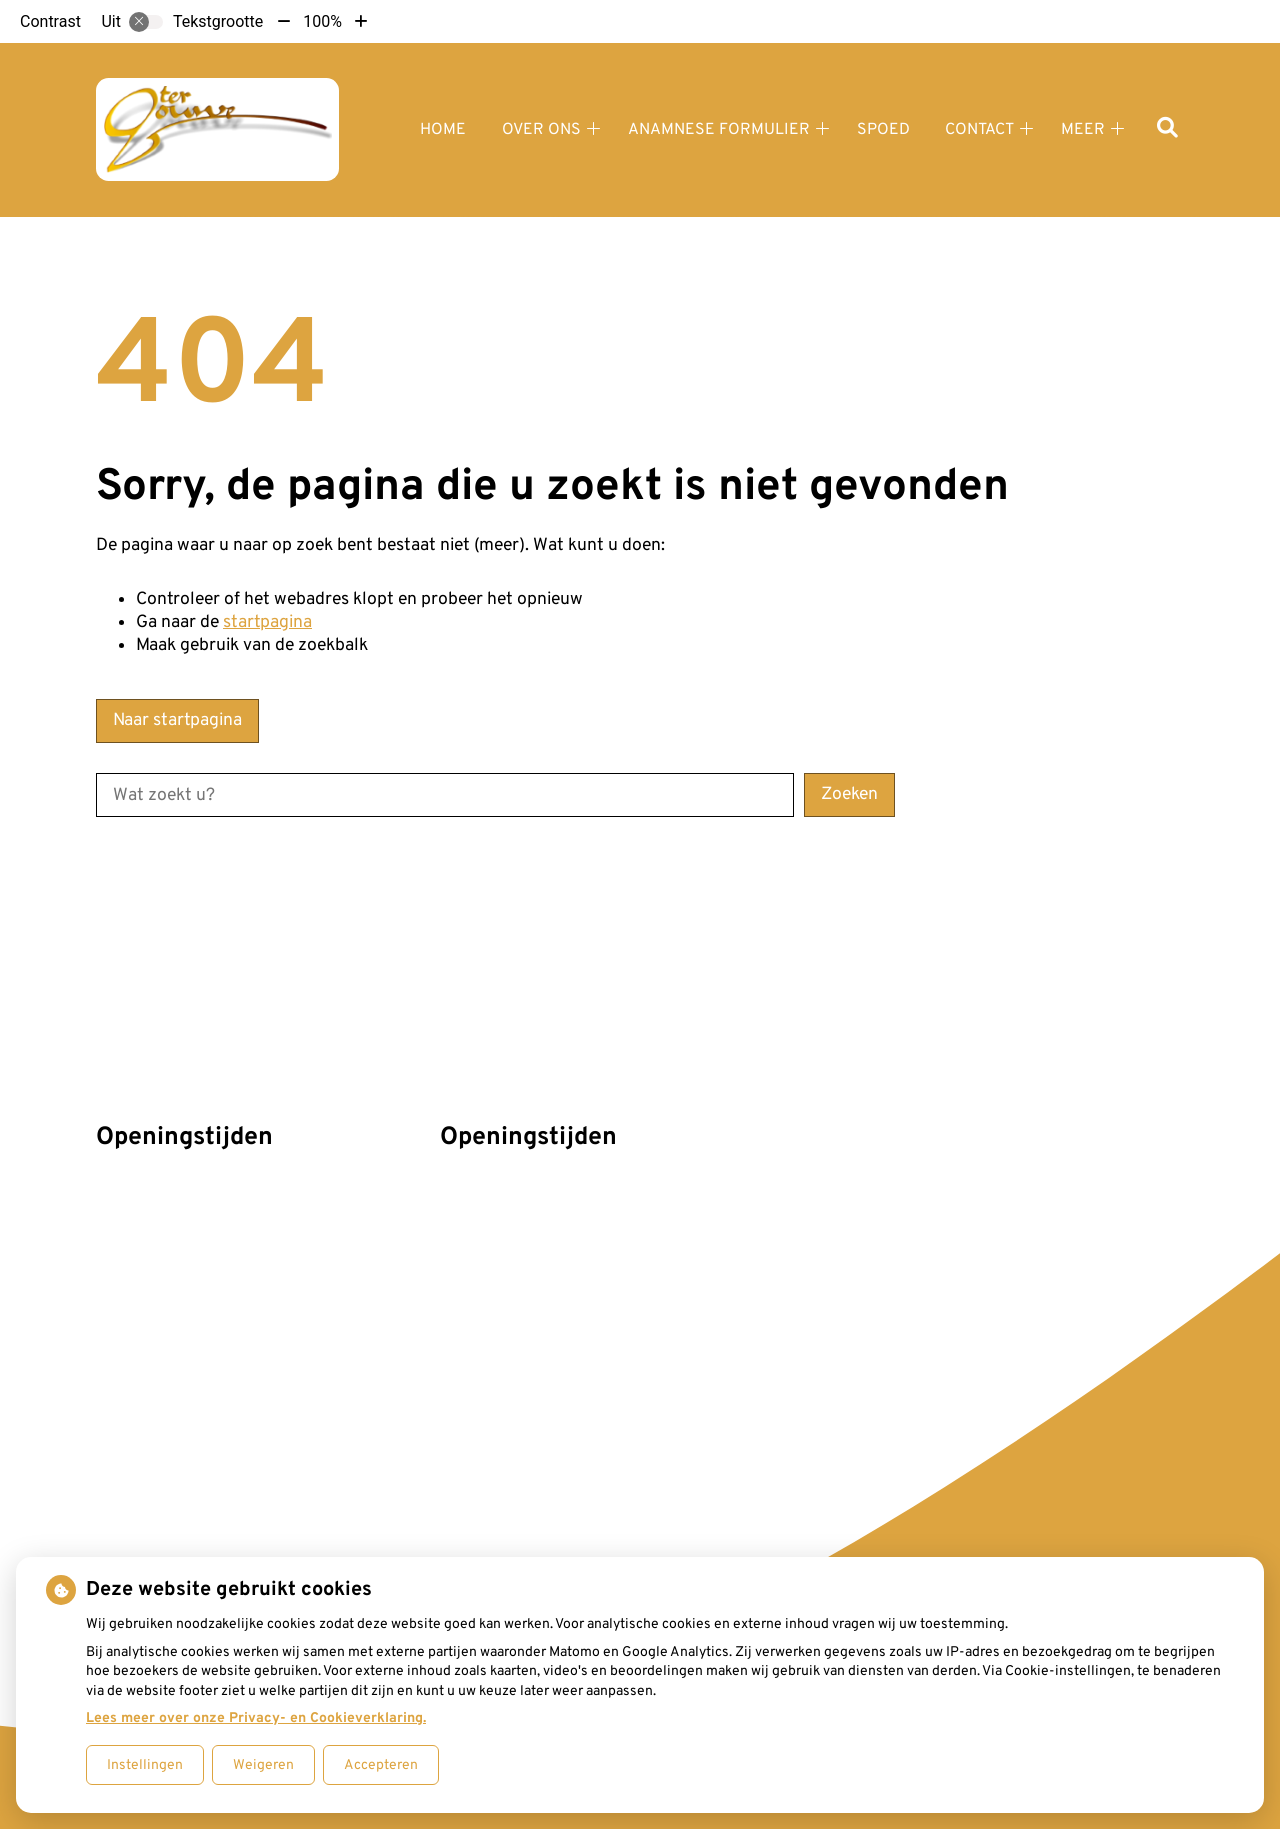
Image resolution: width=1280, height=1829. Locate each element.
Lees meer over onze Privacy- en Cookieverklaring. (256, 1718)
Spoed (883, 130)
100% (322, 21)
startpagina (267, 622)
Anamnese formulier (719, 130)
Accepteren (381, 1765)
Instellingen (145, 1765)
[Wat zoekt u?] (445, 795)
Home (443, 130)
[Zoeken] (1167, 129)
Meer (1083, 130)
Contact (979, 130)
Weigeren (263, 1765)
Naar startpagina (177, 720)
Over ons (541, 130)
